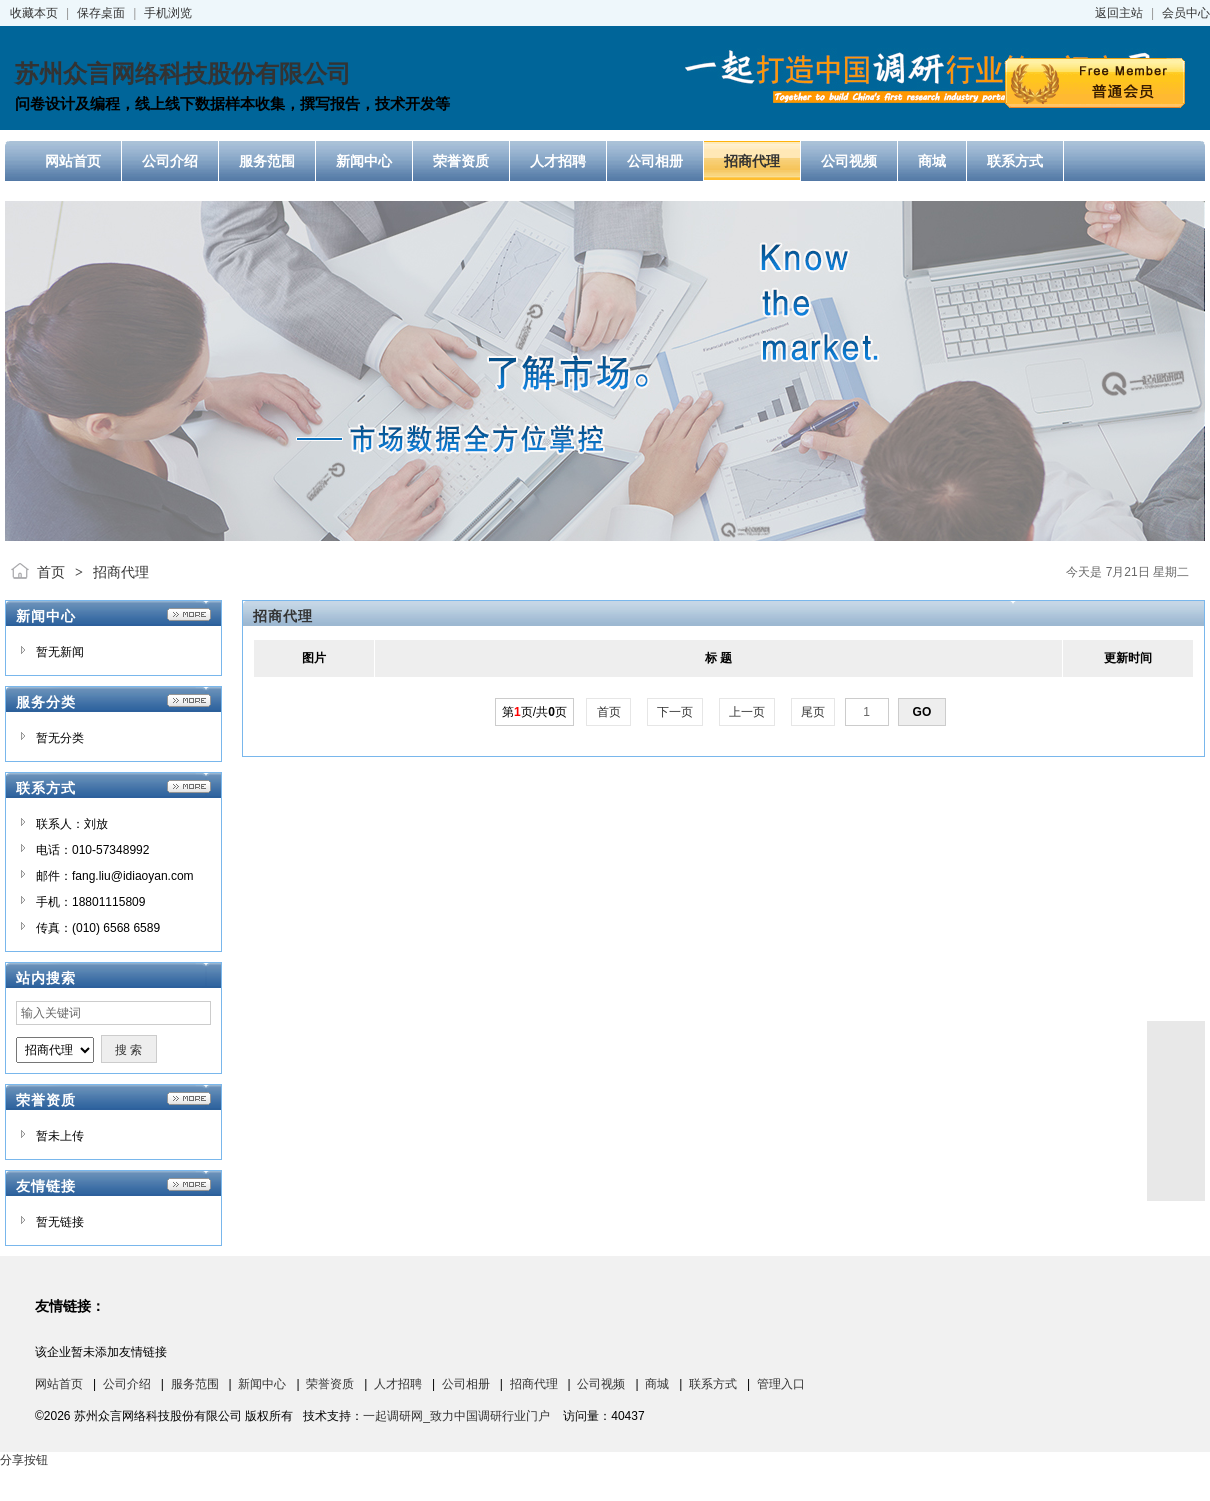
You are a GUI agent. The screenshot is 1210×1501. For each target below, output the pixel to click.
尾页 (813, 712)
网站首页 (59, 1384)
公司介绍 (127, 1384)
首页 (51, 572)
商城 (657, 1384)
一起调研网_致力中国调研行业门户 (456, 1416)
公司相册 (466, 1384)
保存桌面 (101, 13)
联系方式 (713, 1384)
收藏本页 (34, 13)
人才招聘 (398, 1384)
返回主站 (1119, 13)
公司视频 (601, 1384)
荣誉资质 (330, 1384)
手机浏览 (168, 13)
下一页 (675, 712)
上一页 (747, 712)
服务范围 (195, 1384)
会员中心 (1186, 13)
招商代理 (121, 572)
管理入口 (781, 1384)
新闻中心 (262, 1384)
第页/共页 (534, 712)
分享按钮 (24, 1460)
